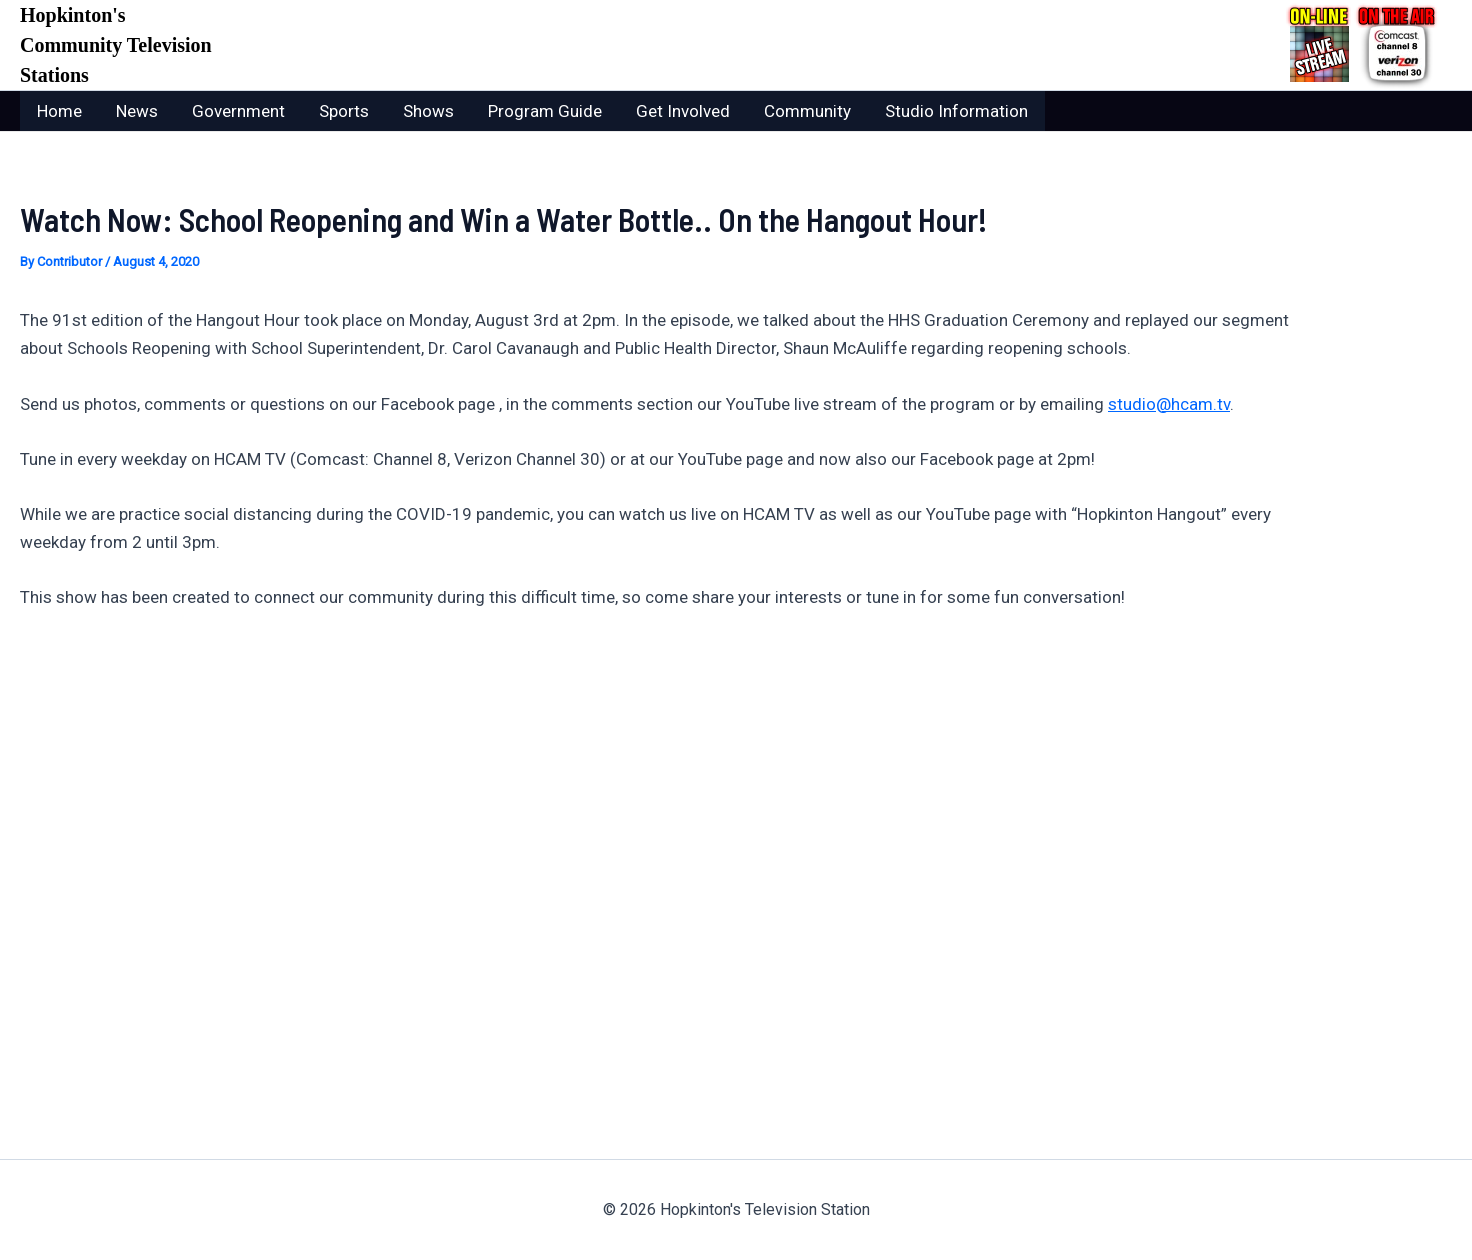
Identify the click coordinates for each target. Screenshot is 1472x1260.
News (137, 111)
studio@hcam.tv (1169, 404)
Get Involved (683, 111)
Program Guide (545, 111)
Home (59, 111)
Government (238, 111)
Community (807, 111)
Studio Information (956, 111)
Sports (344, 111)
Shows (428, 111)
